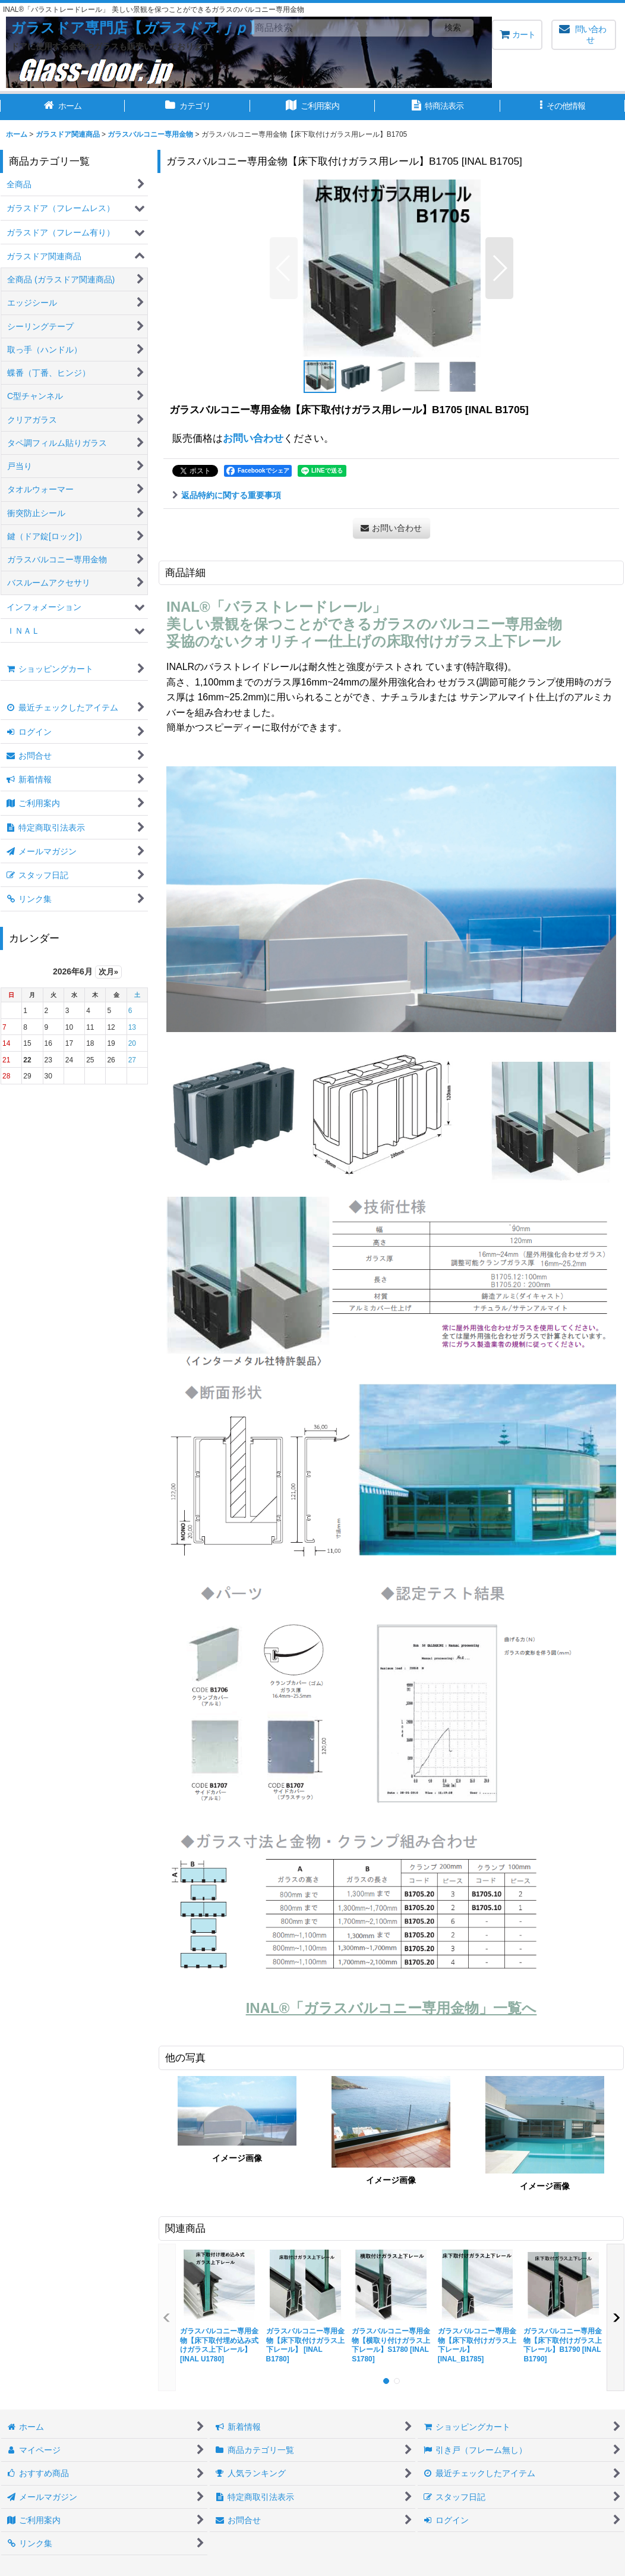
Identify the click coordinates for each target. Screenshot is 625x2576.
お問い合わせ (253, 438)
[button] (562, 107)
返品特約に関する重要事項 (226, 495)
